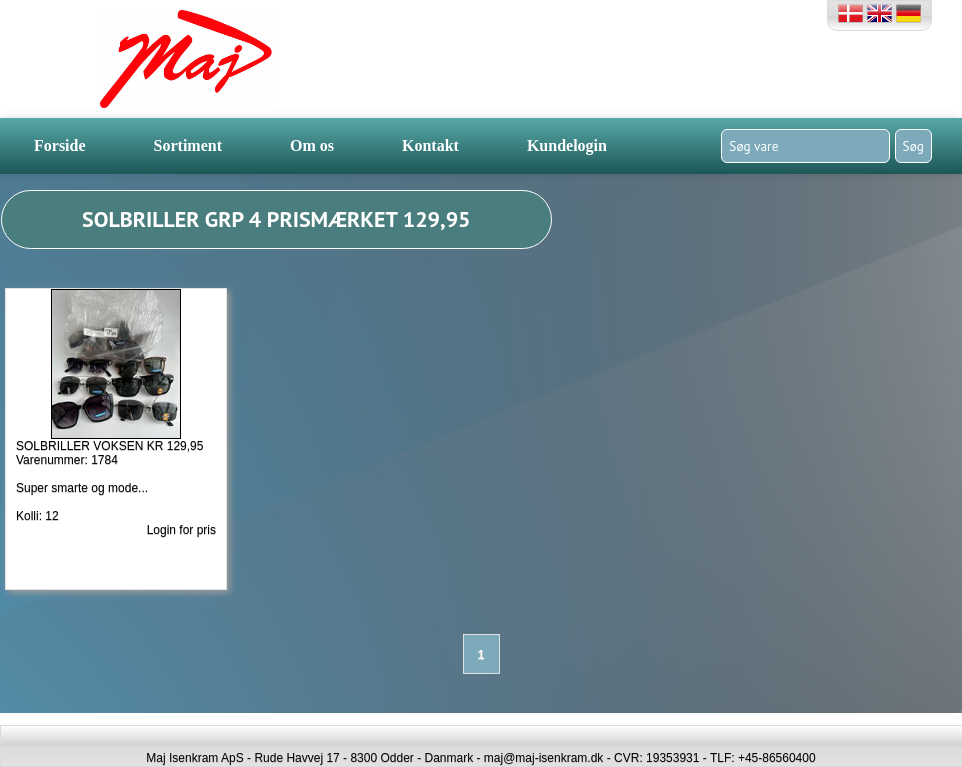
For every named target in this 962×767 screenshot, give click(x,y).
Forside (60, 145)
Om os (312, 145)
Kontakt (430, 145)
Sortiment (188, 145)
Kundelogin (567, 145)
